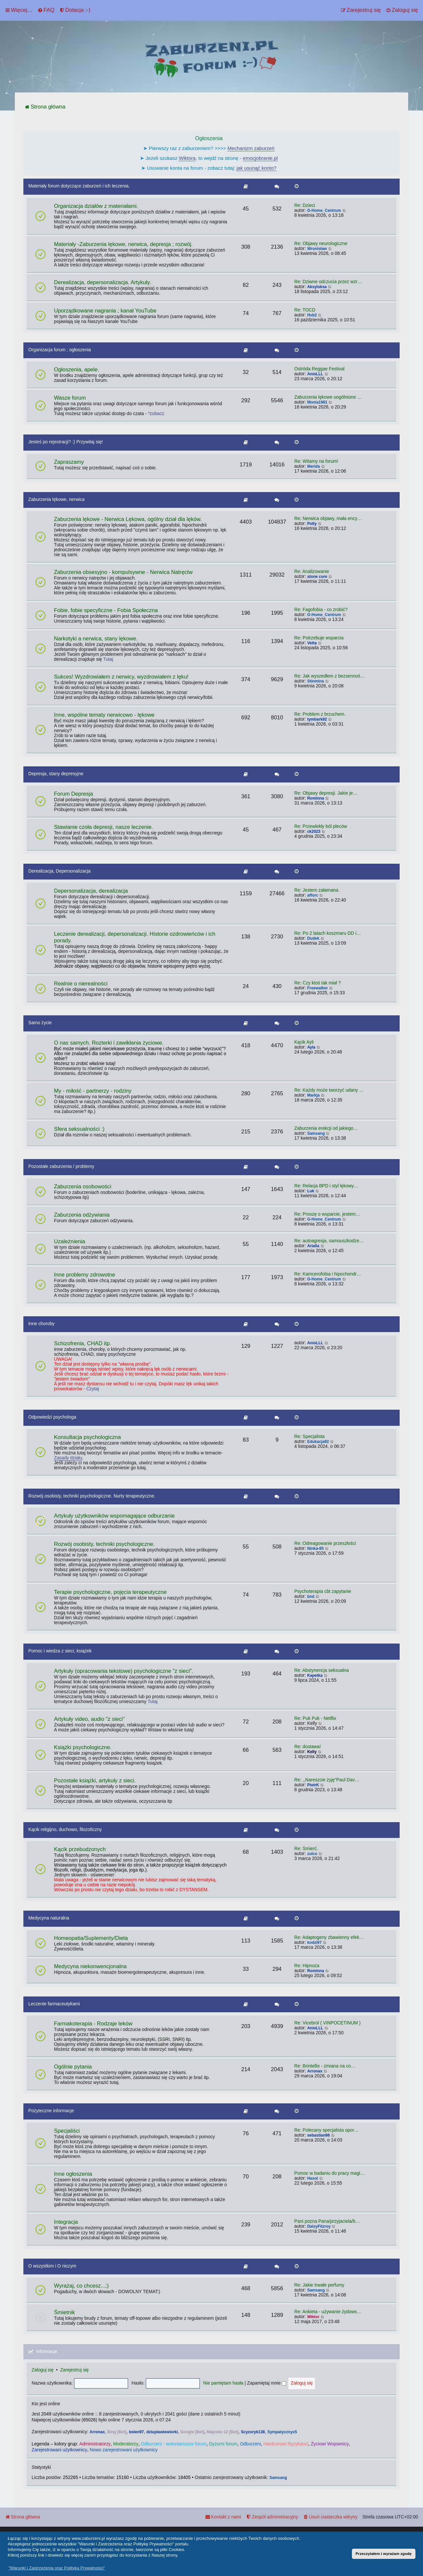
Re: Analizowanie (311, 571)
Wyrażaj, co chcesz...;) (81, 2286)
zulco (312, 1853)
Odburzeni (250, 2443)
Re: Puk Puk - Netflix (315, 1718)
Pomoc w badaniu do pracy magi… (329, 2173)
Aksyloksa (317, 287)
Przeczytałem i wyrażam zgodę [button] (383, 2553)
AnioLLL (315, 374)
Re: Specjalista (309, 1436)
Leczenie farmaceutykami (54, 2003)
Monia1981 (317, 402)
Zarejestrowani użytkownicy (59, 2449)
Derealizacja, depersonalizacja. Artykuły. (102, 282)
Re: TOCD (304, 310)
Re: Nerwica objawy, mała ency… (328, 518)
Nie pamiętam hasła (223, 2383)
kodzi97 (314, 1942)
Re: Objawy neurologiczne (320, 243)
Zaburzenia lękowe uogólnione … (328, 397)
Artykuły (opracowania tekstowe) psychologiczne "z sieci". (123, 1671)
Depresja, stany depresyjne (55, 773)
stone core (317, 576)
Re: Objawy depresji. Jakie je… (325, 793)
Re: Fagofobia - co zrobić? (321, 609)
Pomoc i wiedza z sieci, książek (60, 1650)
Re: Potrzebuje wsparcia (319, 637)
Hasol (312, 2178)
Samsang (316, 1133)
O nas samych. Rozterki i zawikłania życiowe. (109, 1043)
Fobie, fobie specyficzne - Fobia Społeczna (106, 610)
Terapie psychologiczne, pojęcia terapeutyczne (110, 1592)
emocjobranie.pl (260, 158)
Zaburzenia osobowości (82, 1186)
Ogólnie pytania (73, 2067)
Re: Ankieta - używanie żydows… (327, 2311)
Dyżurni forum (223, 2443)
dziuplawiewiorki (162, 2432)
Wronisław (317, 248)
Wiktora (187, 158)
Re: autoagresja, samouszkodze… (329, 1240)
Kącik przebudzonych (80, 1849)
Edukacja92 (318, 1441)
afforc (312, 895)
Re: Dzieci (304, 205)
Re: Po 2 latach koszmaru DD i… (327, 933)
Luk (310, 1191)
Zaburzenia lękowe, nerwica (56, 499)
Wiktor (313, 2317)
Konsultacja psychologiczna (87, 1437)
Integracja (66, 2222)
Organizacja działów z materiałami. (96, 206)
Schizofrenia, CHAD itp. (82, 1343)
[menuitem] (46, 10)
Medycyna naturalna (48, 1918)
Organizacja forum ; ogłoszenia (59, 349)
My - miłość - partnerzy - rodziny (92, 1091)
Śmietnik (64, 2312)
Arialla (313, 1246)
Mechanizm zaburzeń (251, 148)
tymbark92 (317, 719)
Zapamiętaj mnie (266, 2383)
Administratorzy (95, 2443)
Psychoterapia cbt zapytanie (322, 1591)
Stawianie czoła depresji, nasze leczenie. (103, 827)
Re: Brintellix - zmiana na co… (325, 2066)
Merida (313, 466)
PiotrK (313, 1785)
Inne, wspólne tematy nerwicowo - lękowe (104, 715)
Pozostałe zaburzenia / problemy (61, 1166)
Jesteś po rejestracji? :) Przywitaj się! (65, 441)
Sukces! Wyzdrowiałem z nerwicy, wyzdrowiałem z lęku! (121, 677)
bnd (310, 1596)
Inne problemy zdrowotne (84, 1275)
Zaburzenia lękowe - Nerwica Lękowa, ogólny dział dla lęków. (128, 519)
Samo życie (40, 1022)
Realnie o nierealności (81, 983)
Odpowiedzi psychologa (52, 1417)
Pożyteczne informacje (51, 2110)
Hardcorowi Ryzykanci (285, 2443)
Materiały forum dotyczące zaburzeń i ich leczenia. (79, 186)
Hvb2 (312, 315)
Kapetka (315, 1675)
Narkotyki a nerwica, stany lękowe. (96, 638)
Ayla (311, 1047)
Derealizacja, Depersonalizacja (59, 871)
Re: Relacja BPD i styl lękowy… (326, 1185)
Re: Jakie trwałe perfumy (319, 2285)
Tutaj (108, 659)
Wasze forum (70, 398)
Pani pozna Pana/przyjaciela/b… (327, 2221)
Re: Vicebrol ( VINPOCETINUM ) (327, 2022)
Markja (313, 1095)
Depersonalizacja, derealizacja (91, 891)
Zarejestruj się (74, 2369)
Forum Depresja (73, 794)
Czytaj (92, 1388)
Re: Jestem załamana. (316, 890)
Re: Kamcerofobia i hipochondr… (327, 1274)
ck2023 (313, 831)
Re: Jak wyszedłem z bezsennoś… (329, 676)
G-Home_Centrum (324, 210)
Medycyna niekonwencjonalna (90, 1966)
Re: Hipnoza (306, 1965)
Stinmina (315, 681)
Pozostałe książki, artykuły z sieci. (95, 1780)
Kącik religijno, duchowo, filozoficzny (65, 1829)
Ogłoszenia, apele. (76, 369)
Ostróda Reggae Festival (319, 368)
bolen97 (136, 2432)
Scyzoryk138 (253, 2432)
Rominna (315, 798)
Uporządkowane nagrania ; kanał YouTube (105, 311)
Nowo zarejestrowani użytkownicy (123, 2449)
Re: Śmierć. (306, 1848)
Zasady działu (68, 1457)
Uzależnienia (69, 1241)
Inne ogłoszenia (73, 2174)
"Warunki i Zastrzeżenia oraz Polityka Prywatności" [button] (57, 2567)
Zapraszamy (69, 462)
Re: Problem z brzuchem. (320, 714)
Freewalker (317, 988)
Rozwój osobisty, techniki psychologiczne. (104, 1544)
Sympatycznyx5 (282, 2432)
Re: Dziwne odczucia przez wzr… (328, 281)
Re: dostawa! (307, 1746)
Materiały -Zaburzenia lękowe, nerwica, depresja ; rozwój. (123, 244)
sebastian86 (318, 2135)
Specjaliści (67, 2131)
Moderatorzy (126, 2443)
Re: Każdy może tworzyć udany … (329, 1090)
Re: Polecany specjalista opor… (326, 2130)
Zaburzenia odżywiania (82, 1215)
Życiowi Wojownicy (330, 2443)
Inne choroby (41, 1323)
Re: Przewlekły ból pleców (320, 826)
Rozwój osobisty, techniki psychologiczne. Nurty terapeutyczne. (91, 1496)
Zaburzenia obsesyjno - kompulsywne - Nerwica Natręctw (123, 572)
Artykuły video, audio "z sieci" (89, 1719)
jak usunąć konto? (257, 168)
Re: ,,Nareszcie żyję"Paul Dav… (326, 1779)
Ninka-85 (315, 1548)
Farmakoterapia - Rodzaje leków (93, 2023)
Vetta (312, 643)
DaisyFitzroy (318, 2226)
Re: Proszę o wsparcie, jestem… (327, 1214)
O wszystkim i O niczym (52, 2266)
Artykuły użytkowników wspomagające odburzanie (114, 1516)
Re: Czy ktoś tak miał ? (317, 982)
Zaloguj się (43, 2369)
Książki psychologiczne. (83, 1747)
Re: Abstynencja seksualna (321, 1670)
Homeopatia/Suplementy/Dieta (91, 1938)
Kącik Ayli (304, 1042)
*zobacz (156, 413)
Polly (312, 523)
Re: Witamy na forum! (316, 461)
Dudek (313, 938)
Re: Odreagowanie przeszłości (325, 1543)
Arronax (314, 2071)
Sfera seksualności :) (79, 1129)
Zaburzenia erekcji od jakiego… (326, 1128)
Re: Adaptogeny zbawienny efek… (329, 1937)
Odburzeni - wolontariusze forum (173, 2443)
